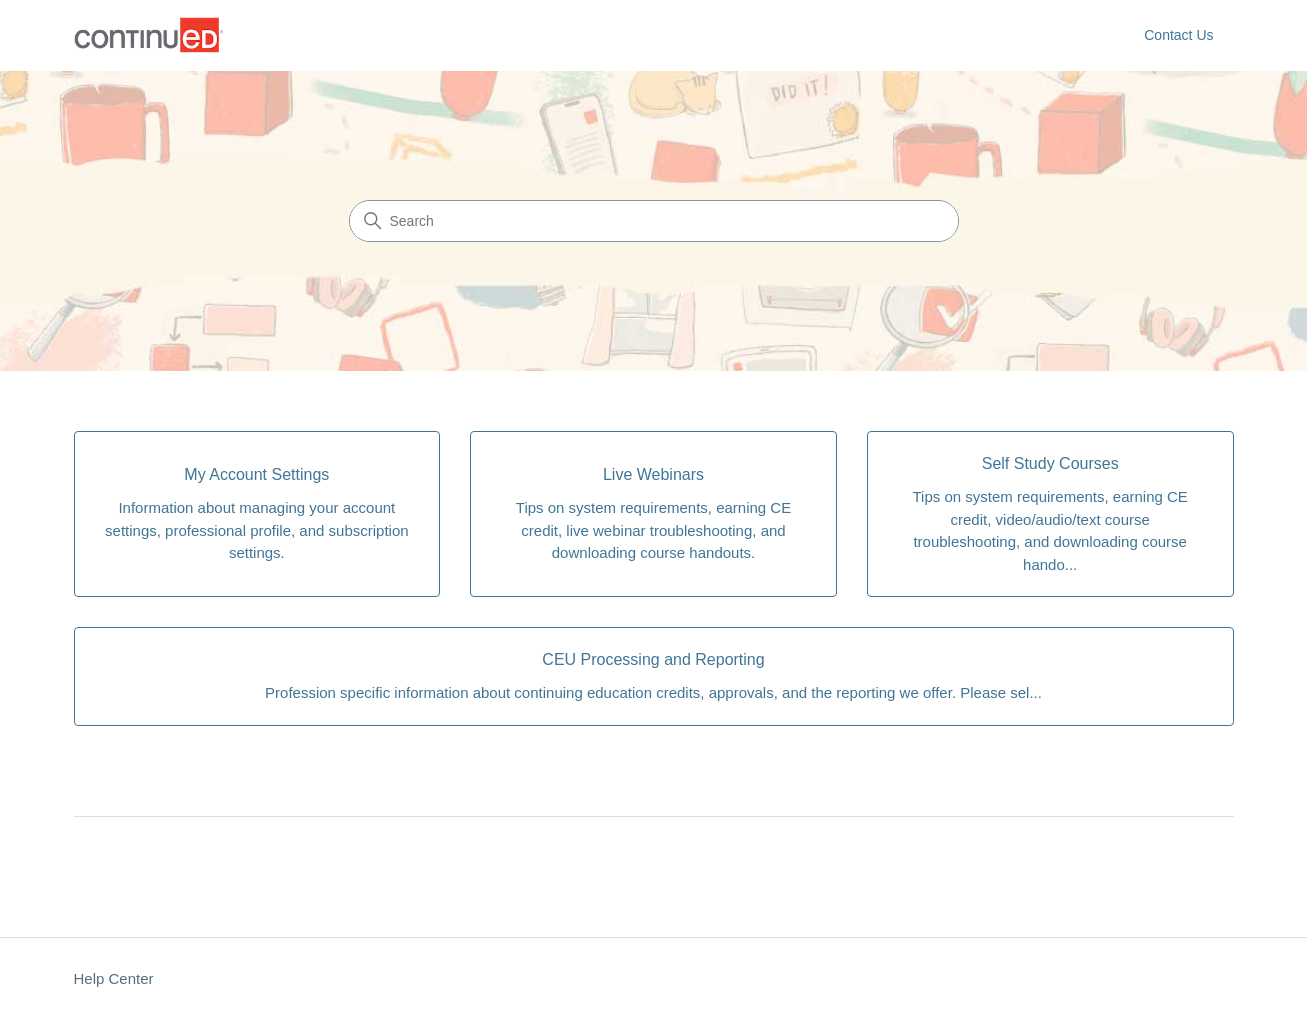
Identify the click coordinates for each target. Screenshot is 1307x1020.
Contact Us (1178, 35)
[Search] (654, 221)
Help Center (114, 978)
